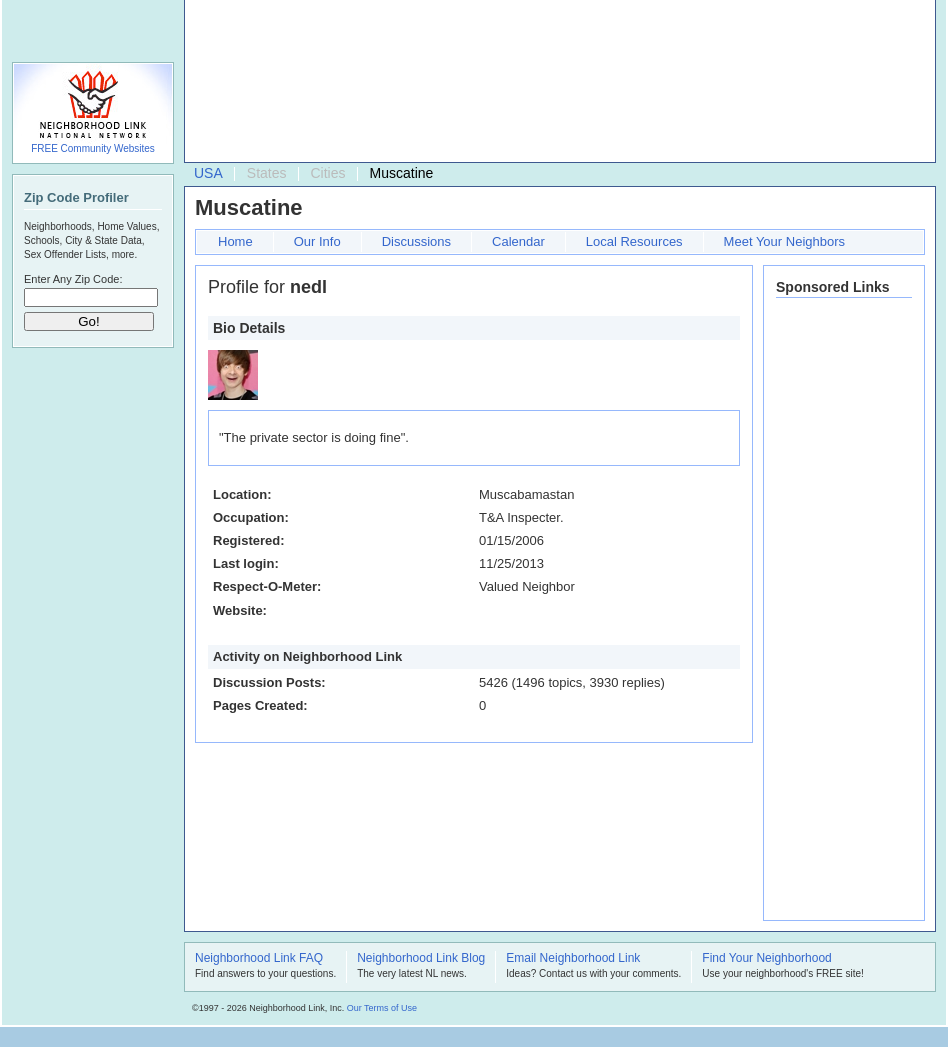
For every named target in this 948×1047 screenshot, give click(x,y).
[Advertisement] (283, 86)
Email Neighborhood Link (573, 959)
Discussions (416, 241)
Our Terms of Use (382, 1008)
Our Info (317, 241)
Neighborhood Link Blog (421, 959)
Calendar (518, 241)
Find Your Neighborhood (766, 959)
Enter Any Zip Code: (73, 279)
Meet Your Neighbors (784, 241)
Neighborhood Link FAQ (259, 959)
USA (208, 173)
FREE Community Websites (93, 148)
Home (235, 241)
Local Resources (634, 241)
